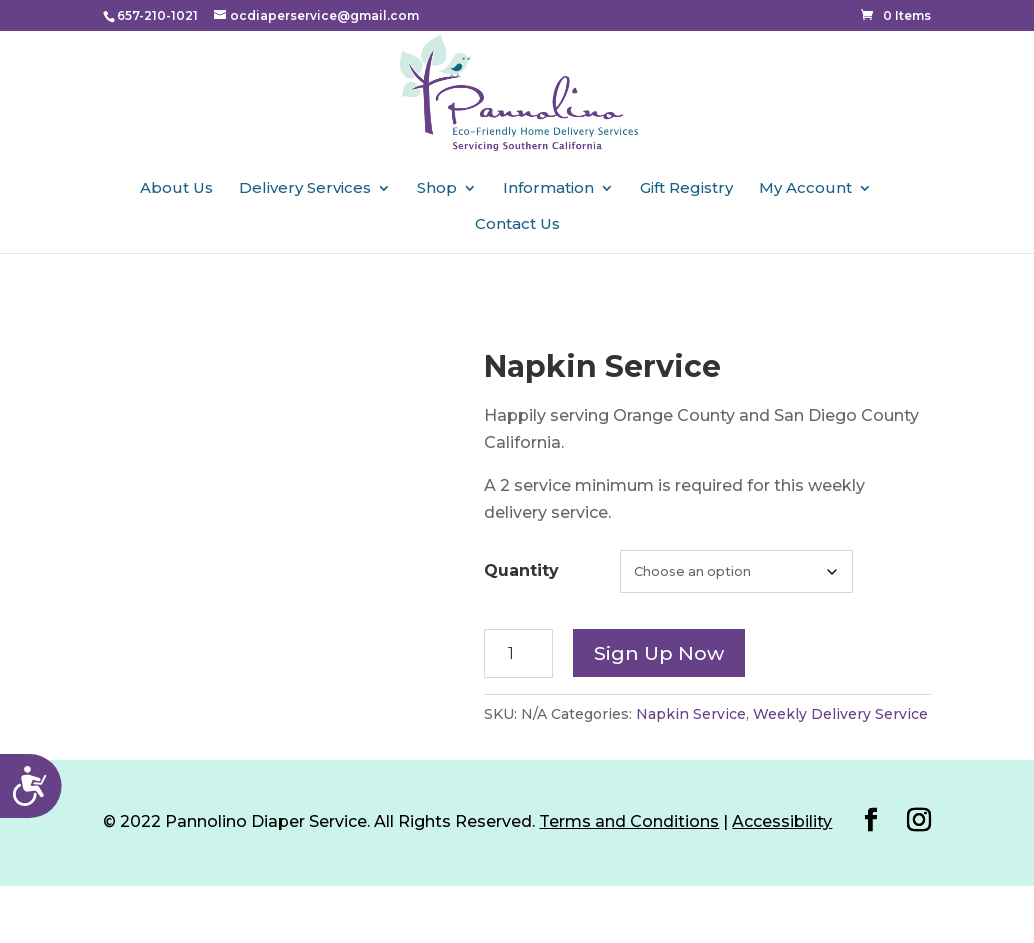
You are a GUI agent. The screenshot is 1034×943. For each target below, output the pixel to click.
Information (548, 189)
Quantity (521, 570)
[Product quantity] (518, 653)
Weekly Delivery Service (840, 714)
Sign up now (659, 653)
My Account (805, 189)
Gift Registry (686, 189)
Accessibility (782, 821)
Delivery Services (305, 189)
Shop (437, 189)
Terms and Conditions (629, 821)
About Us (176, 189)
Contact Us (517, 225)
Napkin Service (691, 714)
